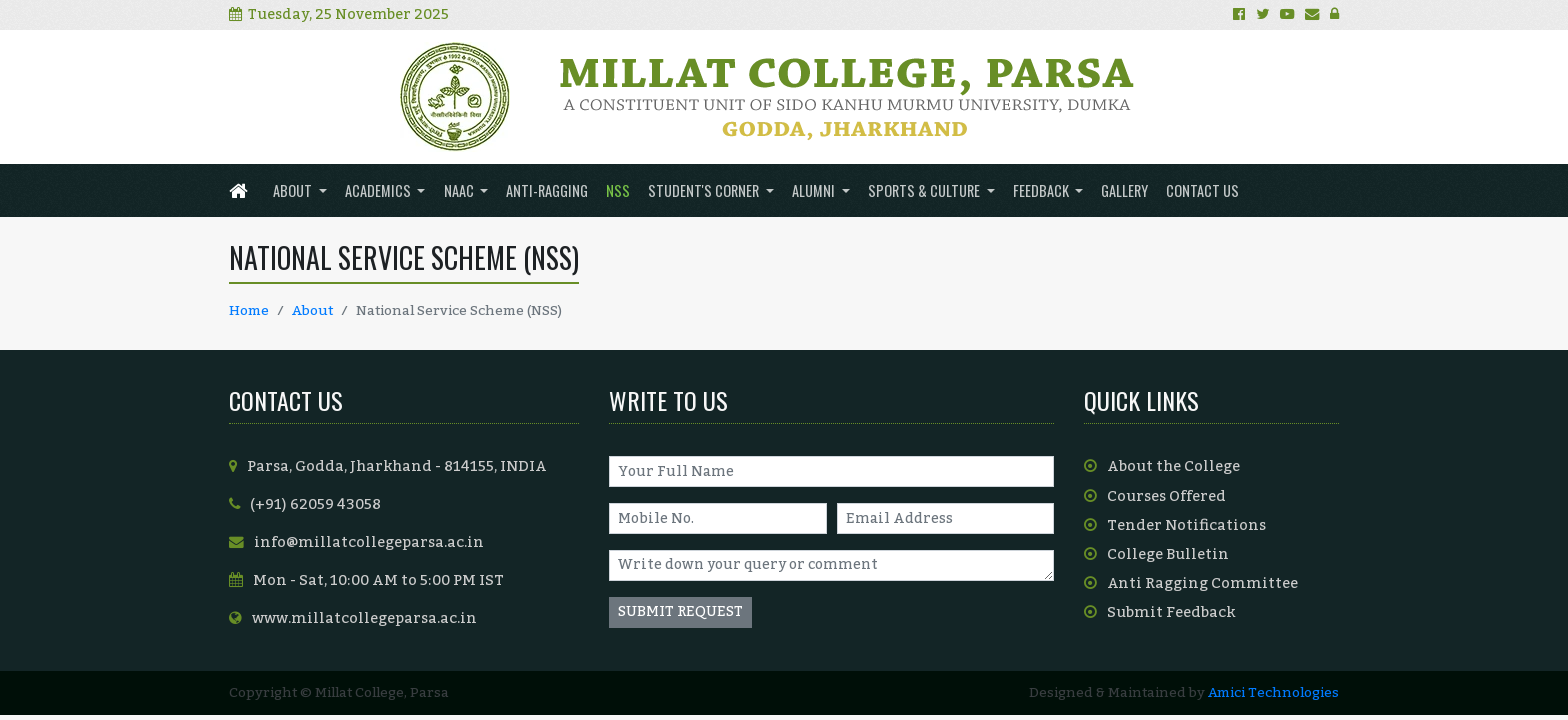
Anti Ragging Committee (1191, 583)
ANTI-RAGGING (547, 190)
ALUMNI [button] (815, 190)
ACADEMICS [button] (379, 190)
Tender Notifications (1175, 525)
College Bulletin (1156, 554)
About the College (1162, 466)
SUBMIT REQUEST (680, 612)
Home (249, 310)
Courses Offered (1155, 496)
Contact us (1202, 190)
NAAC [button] (460, 190)
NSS (618, 190)
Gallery (1124, 190)
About (312, 310)
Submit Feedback (1159, 612)
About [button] (294, 190)
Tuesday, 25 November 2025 (339, 14)
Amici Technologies (1273, 692)
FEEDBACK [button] (1042, 190)
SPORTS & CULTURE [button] (925, 190)
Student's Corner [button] (705, 190)
